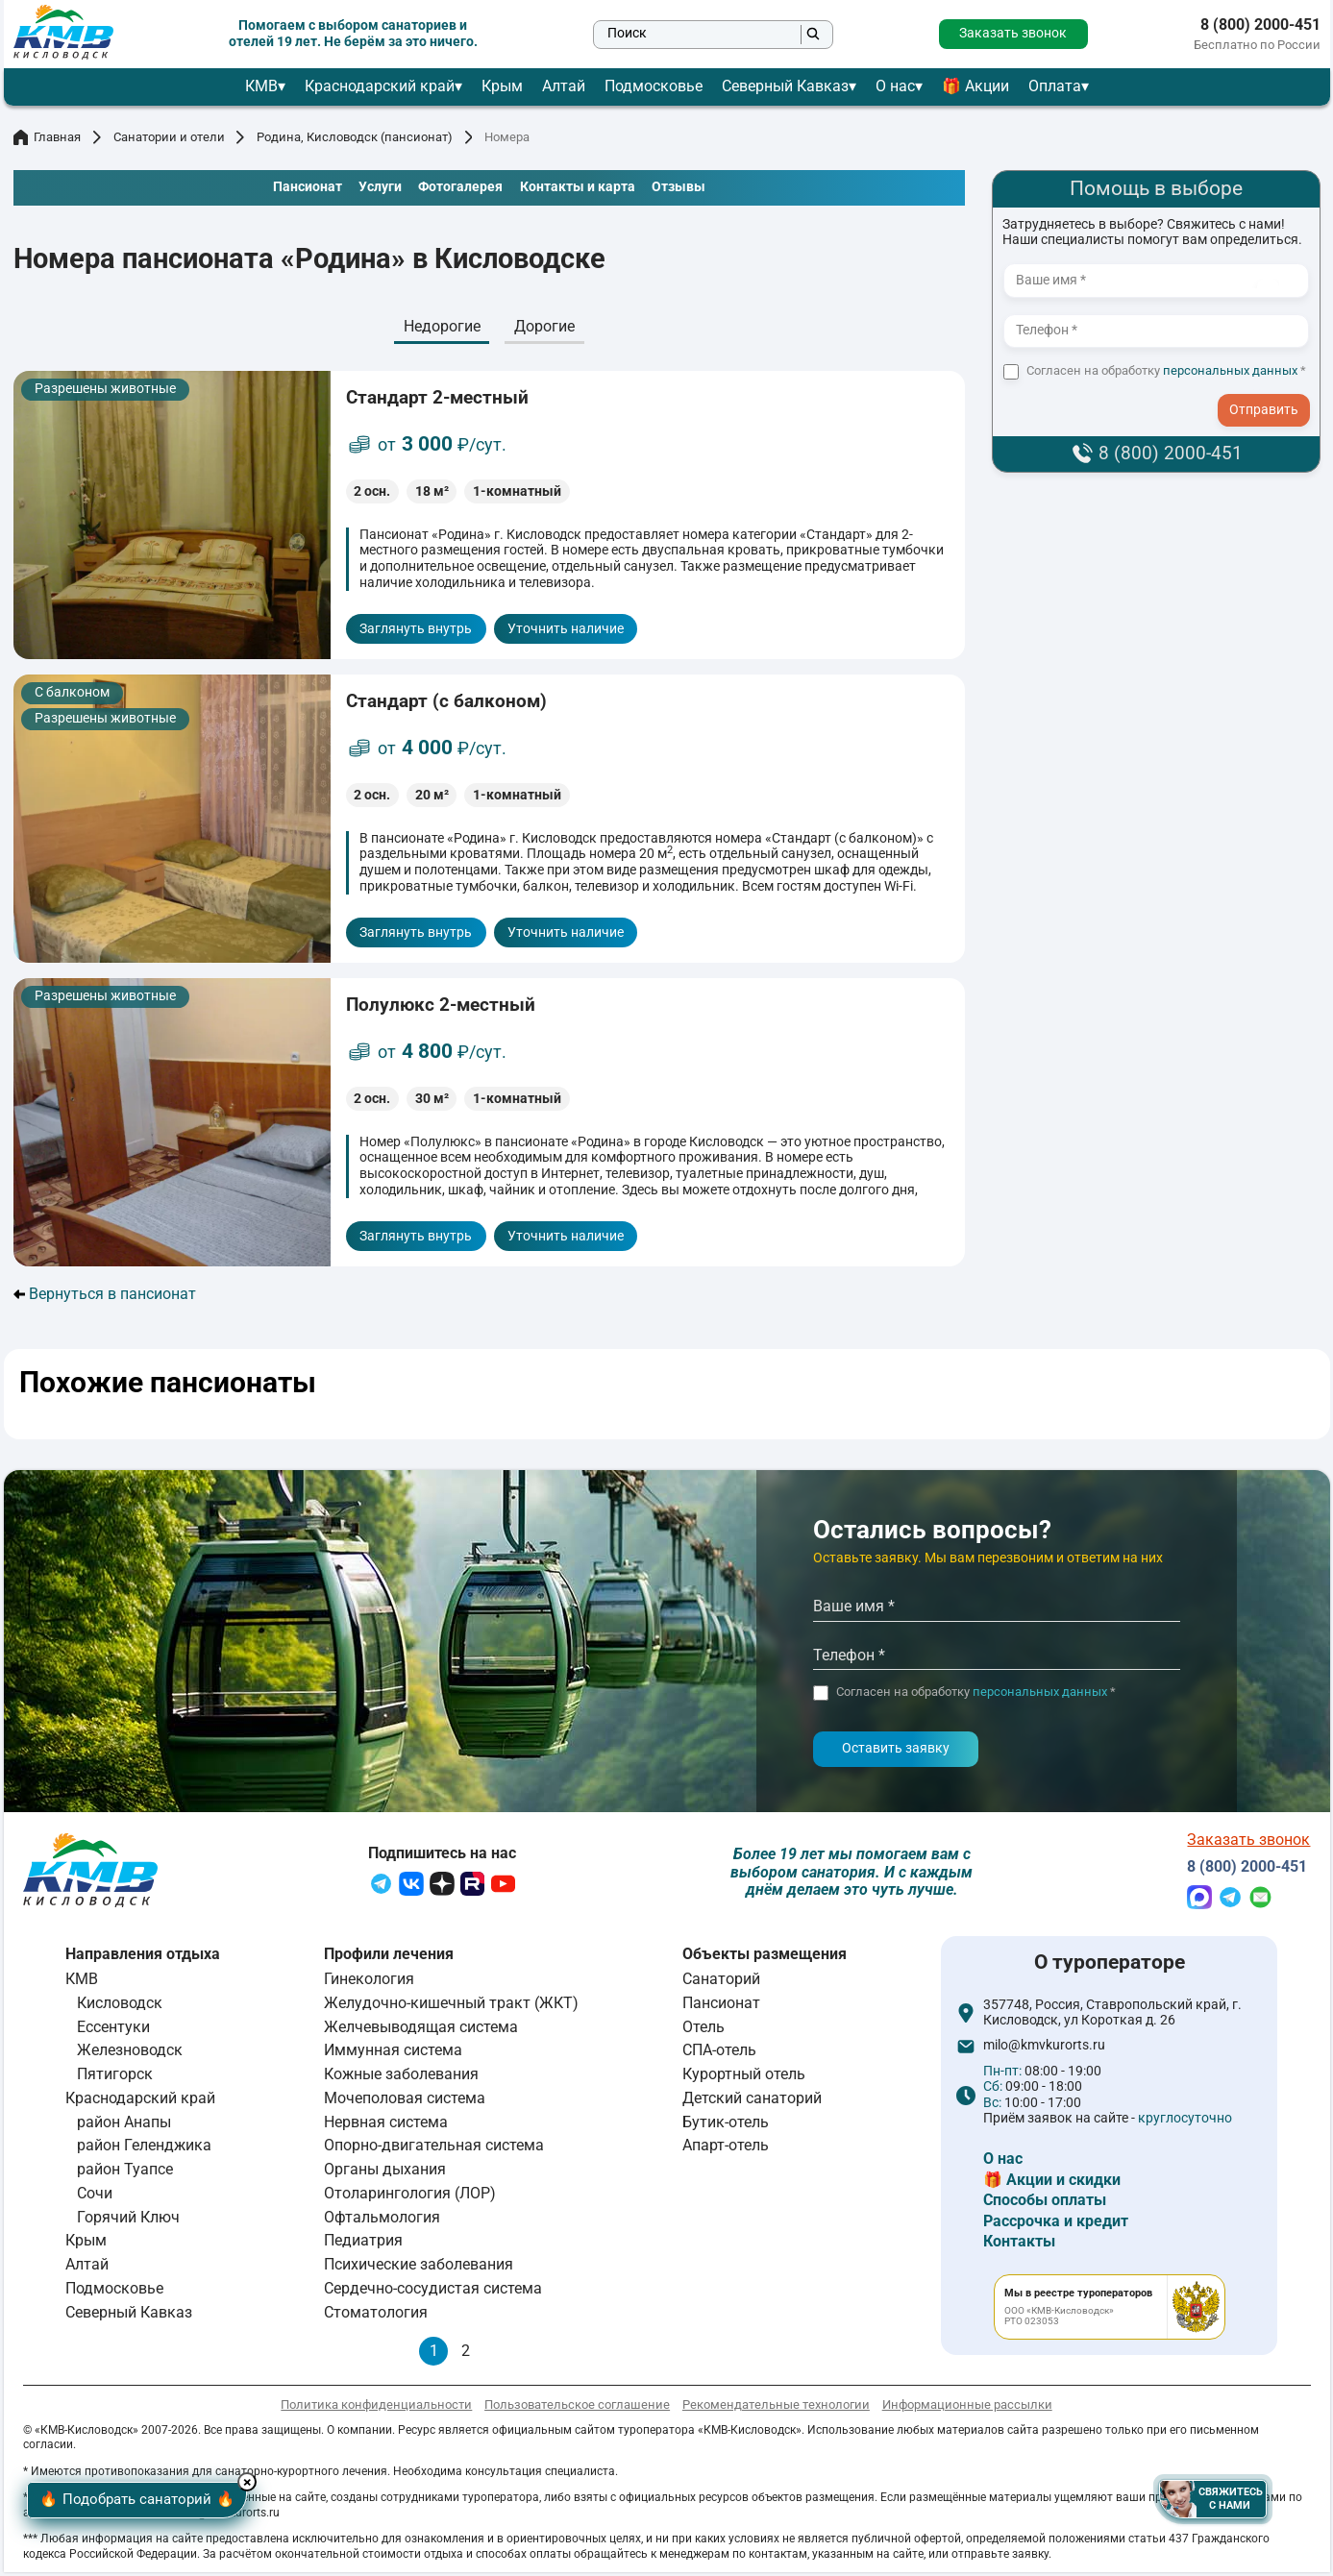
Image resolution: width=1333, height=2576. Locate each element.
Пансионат (721, 2007)
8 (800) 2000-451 (1260, 25)
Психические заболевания (418, 2269)
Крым (502, 86)
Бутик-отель (725, 2126)
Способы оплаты (1044, 2205)
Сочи (94, 2198)
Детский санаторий (752, 2102)
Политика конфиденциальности (376, 2409)
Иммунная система (393, 2055)
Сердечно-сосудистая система (433, 2293)
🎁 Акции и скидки (1052, 2183)
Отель (703, 2031)
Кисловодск (119, 2007)
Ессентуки (113, 2031)
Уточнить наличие (565, 629)
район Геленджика (144, 2150)
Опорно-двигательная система (434, 2150)
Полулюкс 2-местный (440, 1005)
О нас (895, 86)
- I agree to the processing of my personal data (1270, 393)
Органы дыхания (385, 2174)
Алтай (563, 86)
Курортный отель (743, 2079)
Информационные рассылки (967, 2409)
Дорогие (544, 326)
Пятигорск (115, 2079)
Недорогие (442, 326)
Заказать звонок (1013, 33)
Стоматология (376, 2316)
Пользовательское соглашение (577, 2409)
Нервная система (386, 2126)
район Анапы (124, 2126)
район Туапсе (125, 2174)
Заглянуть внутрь (415, 629)
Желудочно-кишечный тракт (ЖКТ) (451, 2007)
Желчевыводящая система (421, 2031)
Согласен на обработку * (1166, 371)
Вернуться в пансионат (105, 1294)
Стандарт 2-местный (437, 397)
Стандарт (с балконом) (446, 701)
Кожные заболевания (401, 2079)
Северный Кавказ (785, 86)
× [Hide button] (291, 2475)
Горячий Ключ (128, 2221)
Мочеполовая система (404, 2102)
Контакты (1019, 2246)
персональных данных (1230, 370)
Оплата (1054, 86)
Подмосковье (654, 86)
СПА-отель (719, 2055)
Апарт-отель (725, 2150)
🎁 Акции (975, 86)
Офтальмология (382, 2221)
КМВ (261, 86)
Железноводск (130, 2055)
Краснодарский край (380, 86)
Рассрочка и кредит (1055, 2225)
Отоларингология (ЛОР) (410, 2198)
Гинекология (369, 1984)
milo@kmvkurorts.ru (1044, 2050)
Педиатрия (363, 2245)
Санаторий (721, 1984)
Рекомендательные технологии (776, 2409)
